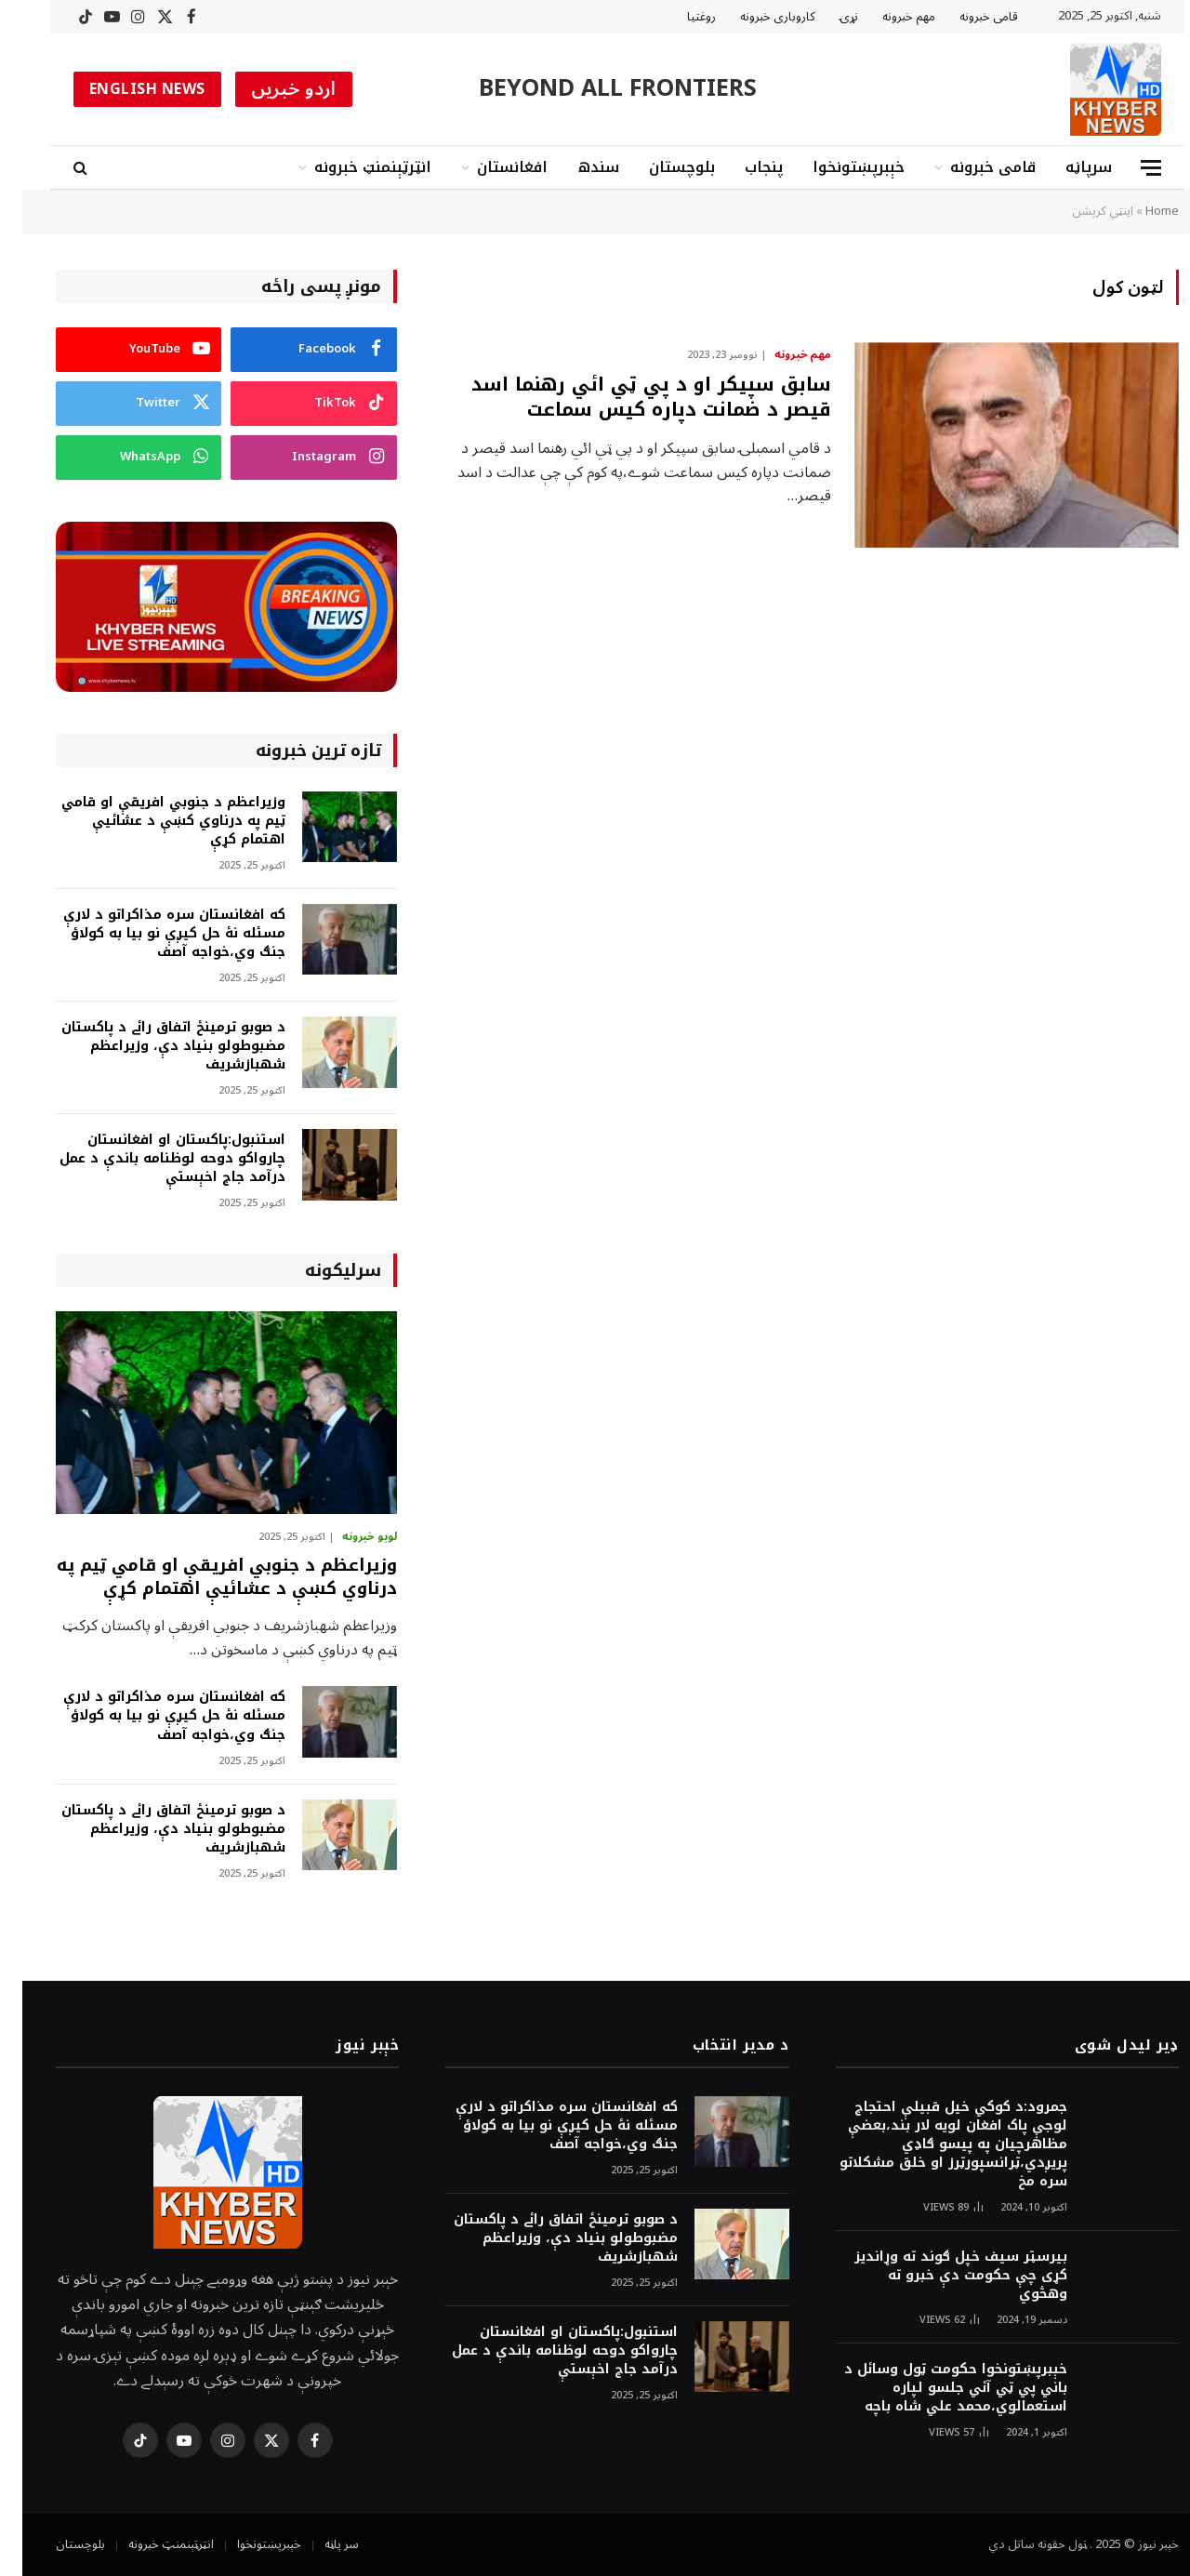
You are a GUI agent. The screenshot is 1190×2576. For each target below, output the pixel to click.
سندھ (576, 167)
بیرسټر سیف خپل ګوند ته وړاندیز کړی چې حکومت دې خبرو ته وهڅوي (938, 2276)
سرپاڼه (1066, 167)
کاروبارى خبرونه (755, 17)
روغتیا (679, 17)
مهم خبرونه (886, 17)
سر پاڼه (319, 2544)
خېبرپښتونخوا (836, 167)
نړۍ (826, 17)
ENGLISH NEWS (125, 89)
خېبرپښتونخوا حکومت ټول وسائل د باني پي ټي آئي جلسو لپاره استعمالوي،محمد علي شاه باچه (933, 2388)
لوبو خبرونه (347, 1537)
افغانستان (490, 167)
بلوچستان (660, 167)
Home (1140, 211)
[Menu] (1128, 168)
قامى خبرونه (966, 17)
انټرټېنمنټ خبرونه (350, 167)
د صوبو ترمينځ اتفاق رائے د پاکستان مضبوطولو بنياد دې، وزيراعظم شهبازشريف (151, 1046)
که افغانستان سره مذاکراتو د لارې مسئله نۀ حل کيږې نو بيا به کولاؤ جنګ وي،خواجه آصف (152, 934)
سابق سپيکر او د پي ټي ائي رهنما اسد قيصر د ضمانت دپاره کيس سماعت (629, 397)
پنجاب (741, 167)
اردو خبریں (271, 89)
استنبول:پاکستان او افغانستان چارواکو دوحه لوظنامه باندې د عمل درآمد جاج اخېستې (150, 1159)
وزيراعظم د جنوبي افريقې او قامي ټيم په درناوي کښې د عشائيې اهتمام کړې (151, 821)
